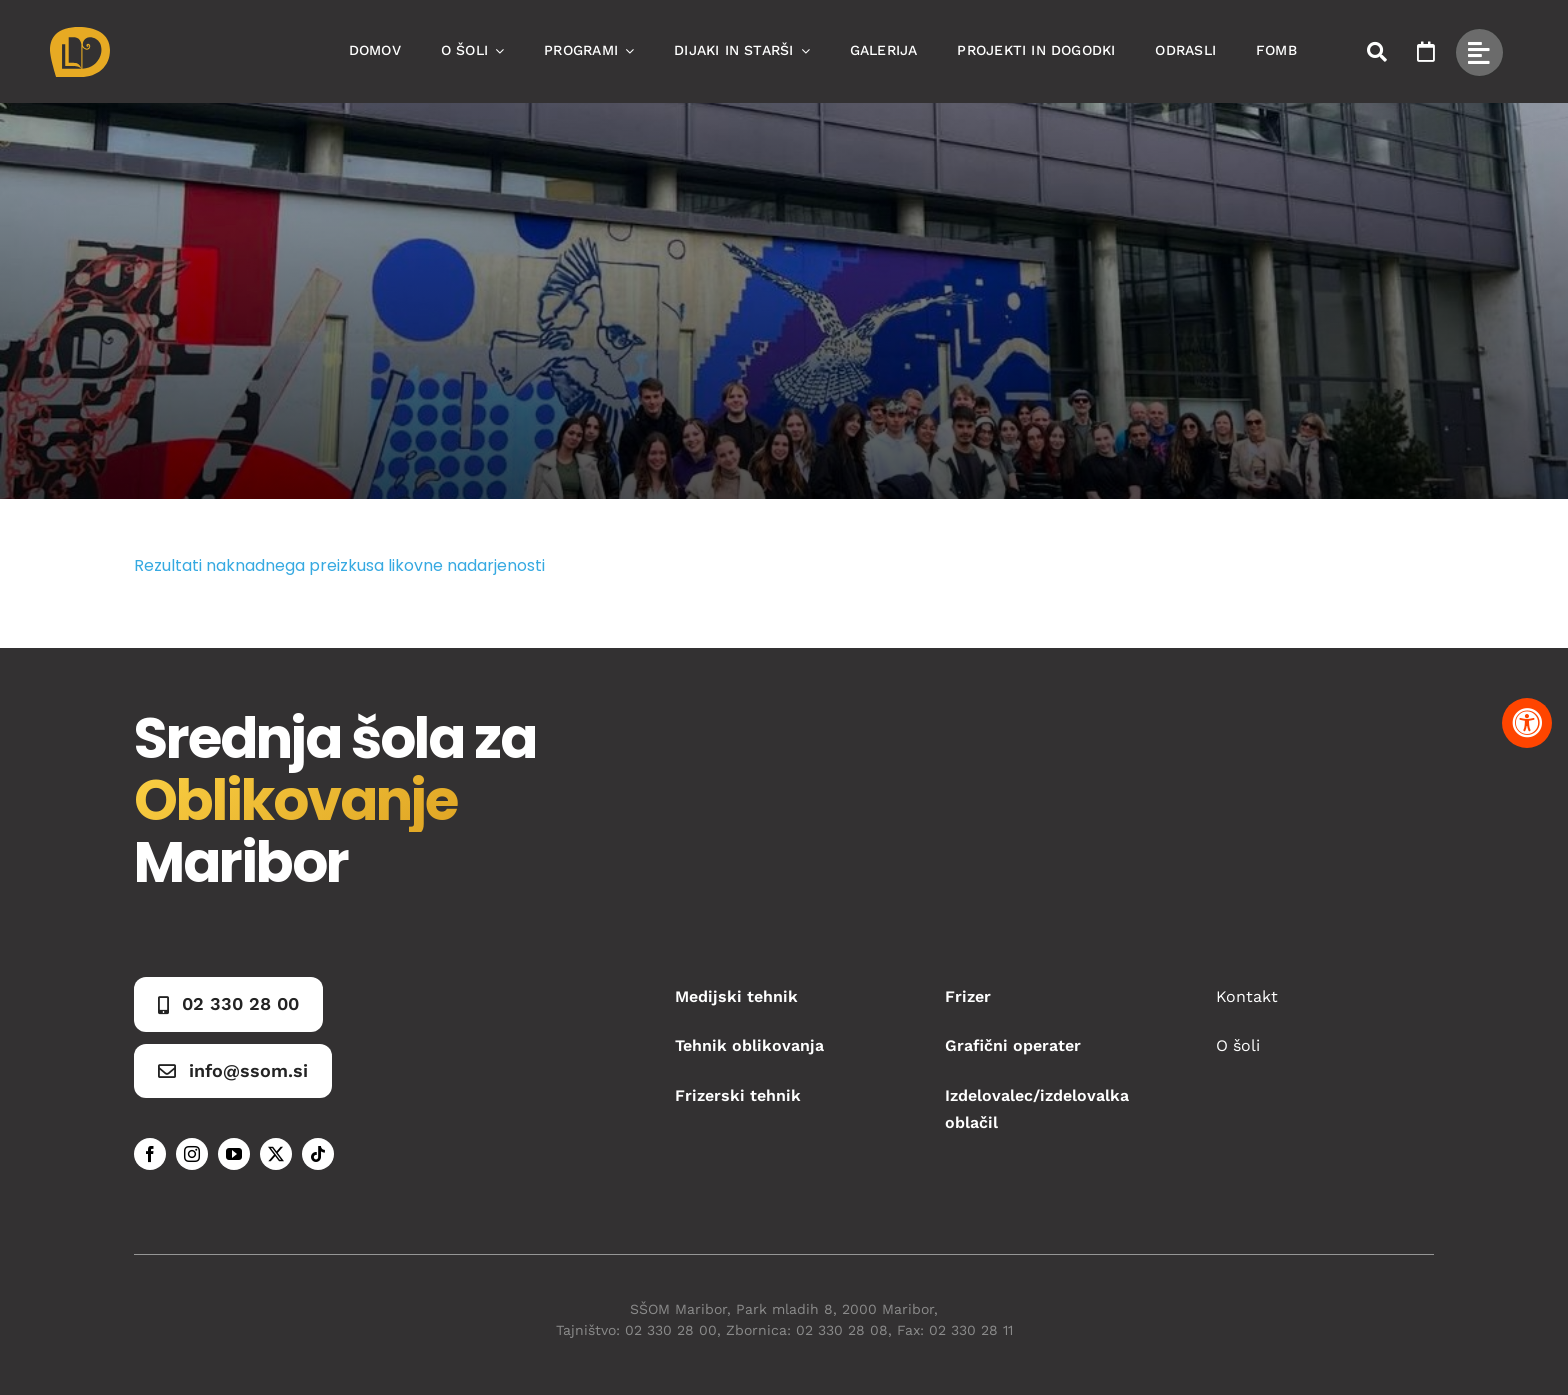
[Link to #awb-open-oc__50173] (1377, 52)
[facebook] (150, 1154)
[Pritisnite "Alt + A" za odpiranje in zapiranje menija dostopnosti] (1527, 723)
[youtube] (234, 1154)
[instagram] (192, 1154)
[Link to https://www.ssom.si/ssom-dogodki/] (1426, 52)
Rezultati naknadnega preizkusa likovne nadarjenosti (339, 565)
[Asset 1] (80, 34)
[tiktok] (318, 1154)
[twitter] (276, 1154)
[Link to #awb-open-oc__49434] (1479, 52)
